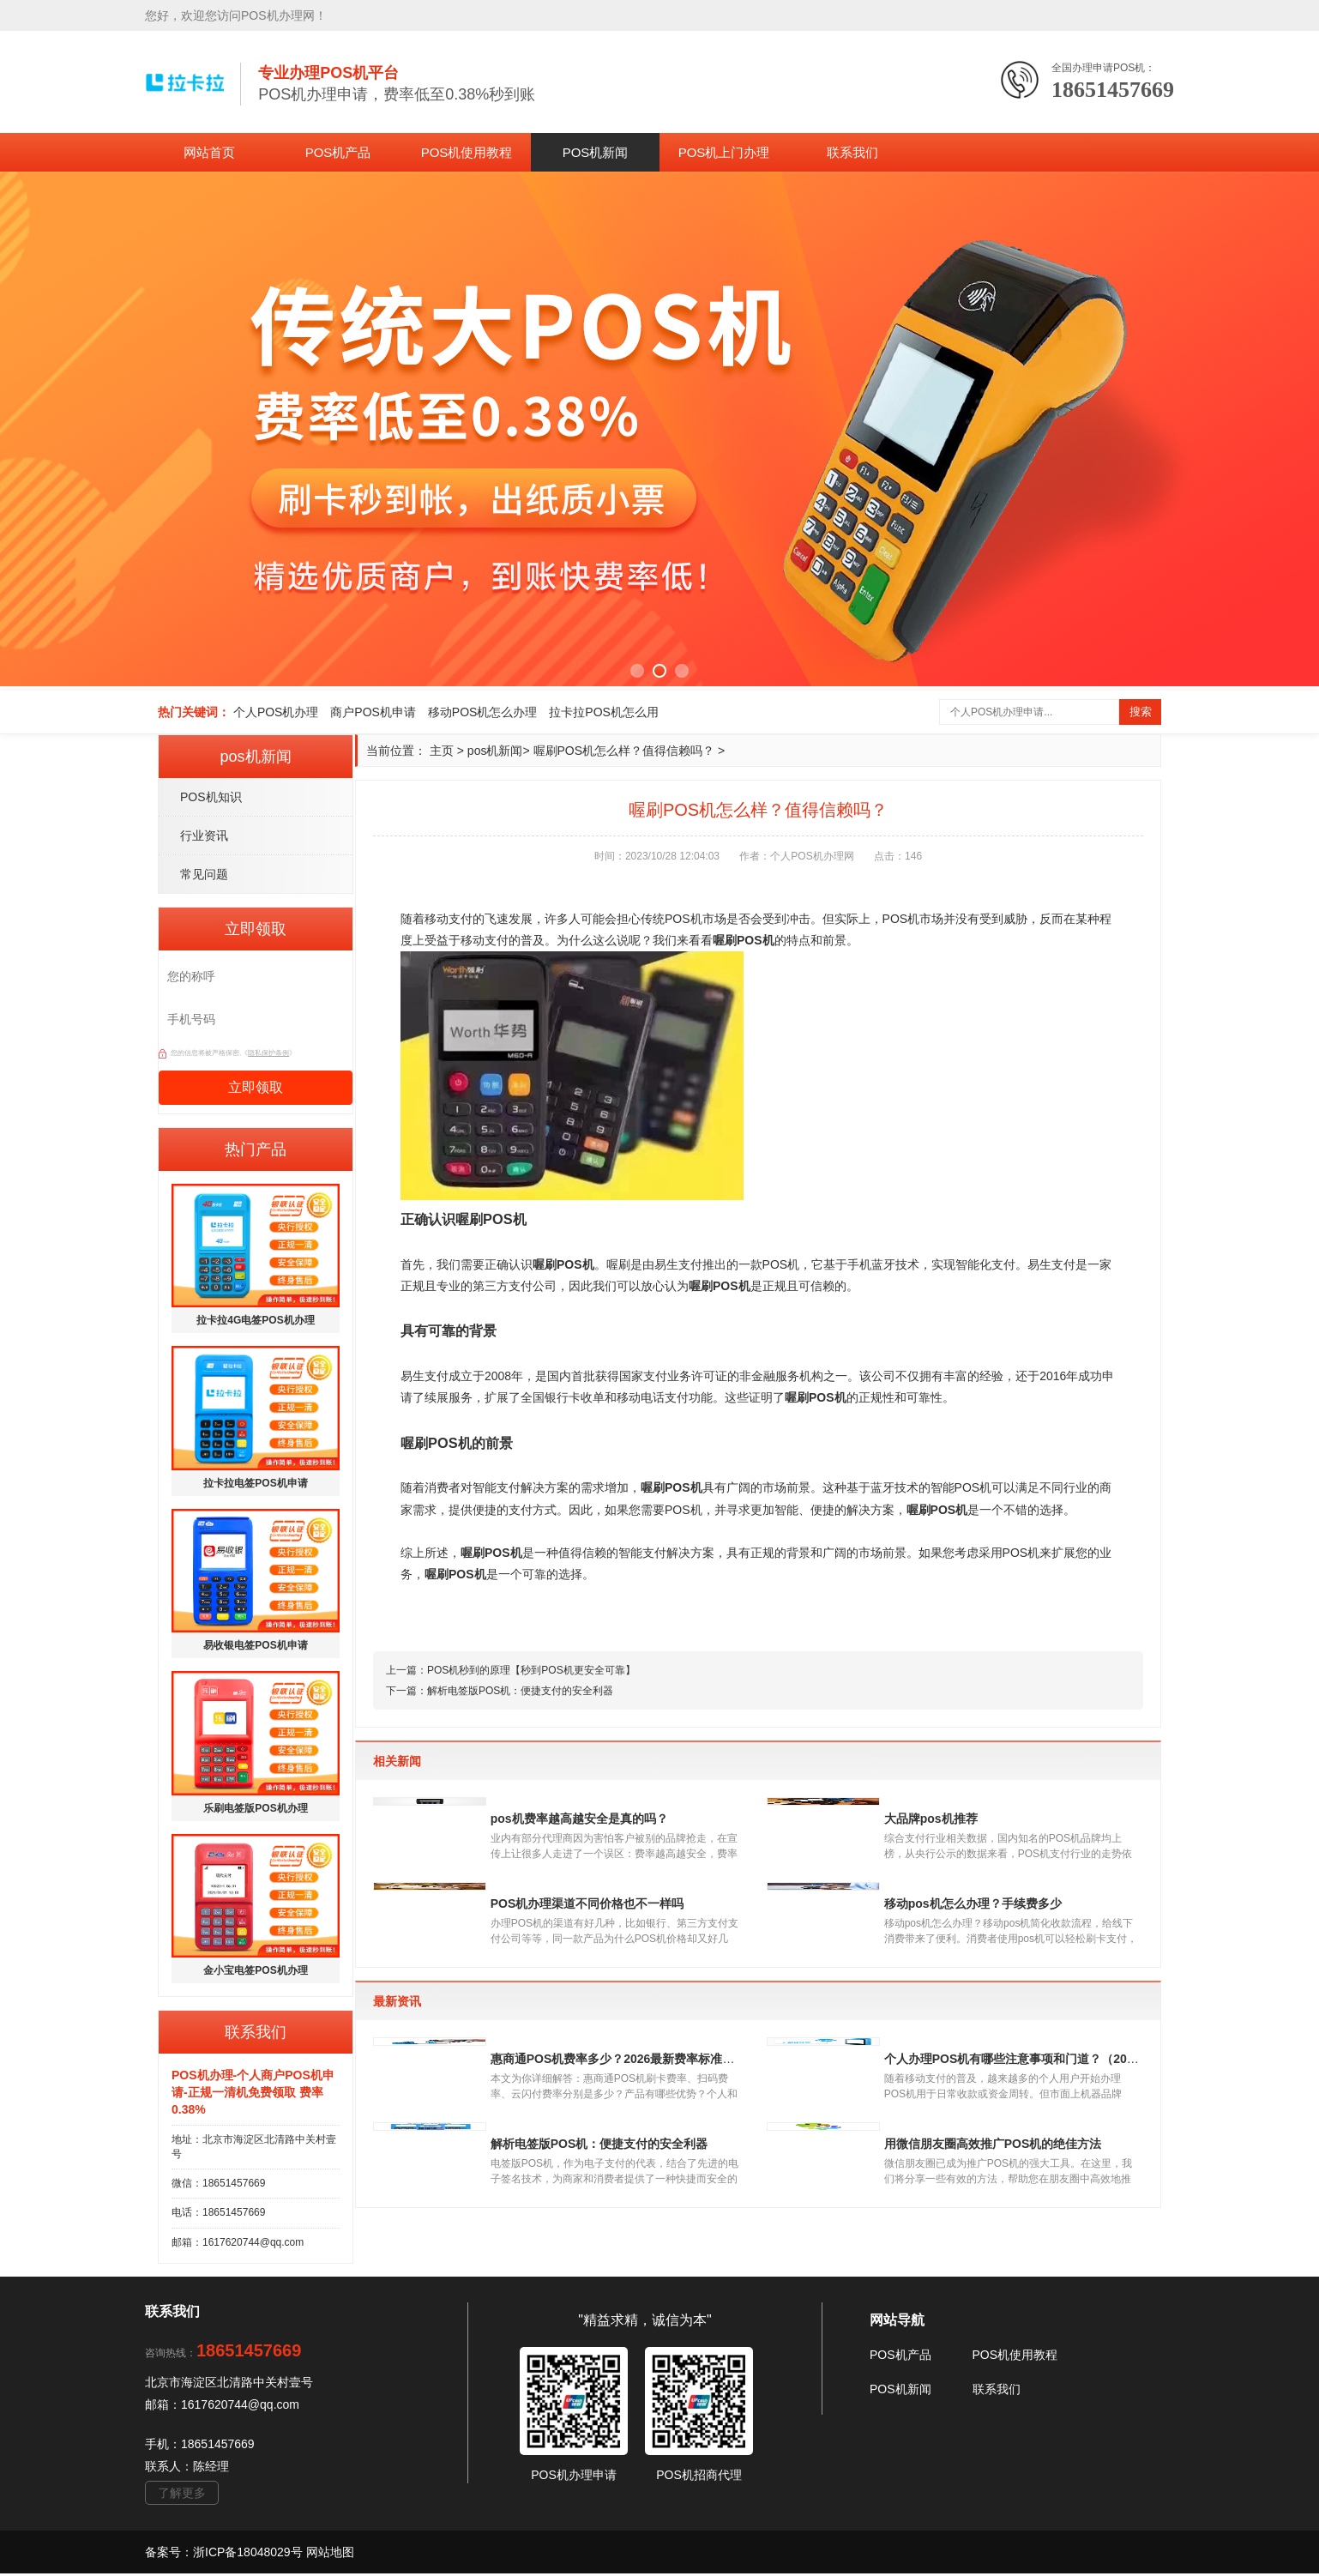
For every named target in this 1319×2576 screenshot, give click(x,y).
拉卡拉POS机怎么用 (604, 712)
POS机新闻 (596, 152)
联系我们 (852, 152)
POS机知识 (211, 797)
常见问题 (204, 874)
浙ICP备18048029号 (249, 2554)
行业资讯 (204, 835)
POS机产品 (338, 152)
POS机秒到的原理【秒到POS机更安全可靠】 (531, 1670)
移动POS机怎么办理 (483, 712)
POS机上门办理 (724, 152)
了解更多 (182, 2495)
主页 (442, 750)
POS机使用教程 (467, 152)
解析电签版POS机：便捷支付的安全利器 (520, 1691)
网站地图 (330, 2554)
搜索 (1140, 711)
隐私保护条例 (268, 1053)
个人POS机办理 (276, 712)
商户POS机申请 (373, 712)
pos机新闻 (495, 750)
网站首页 (209, 152)
